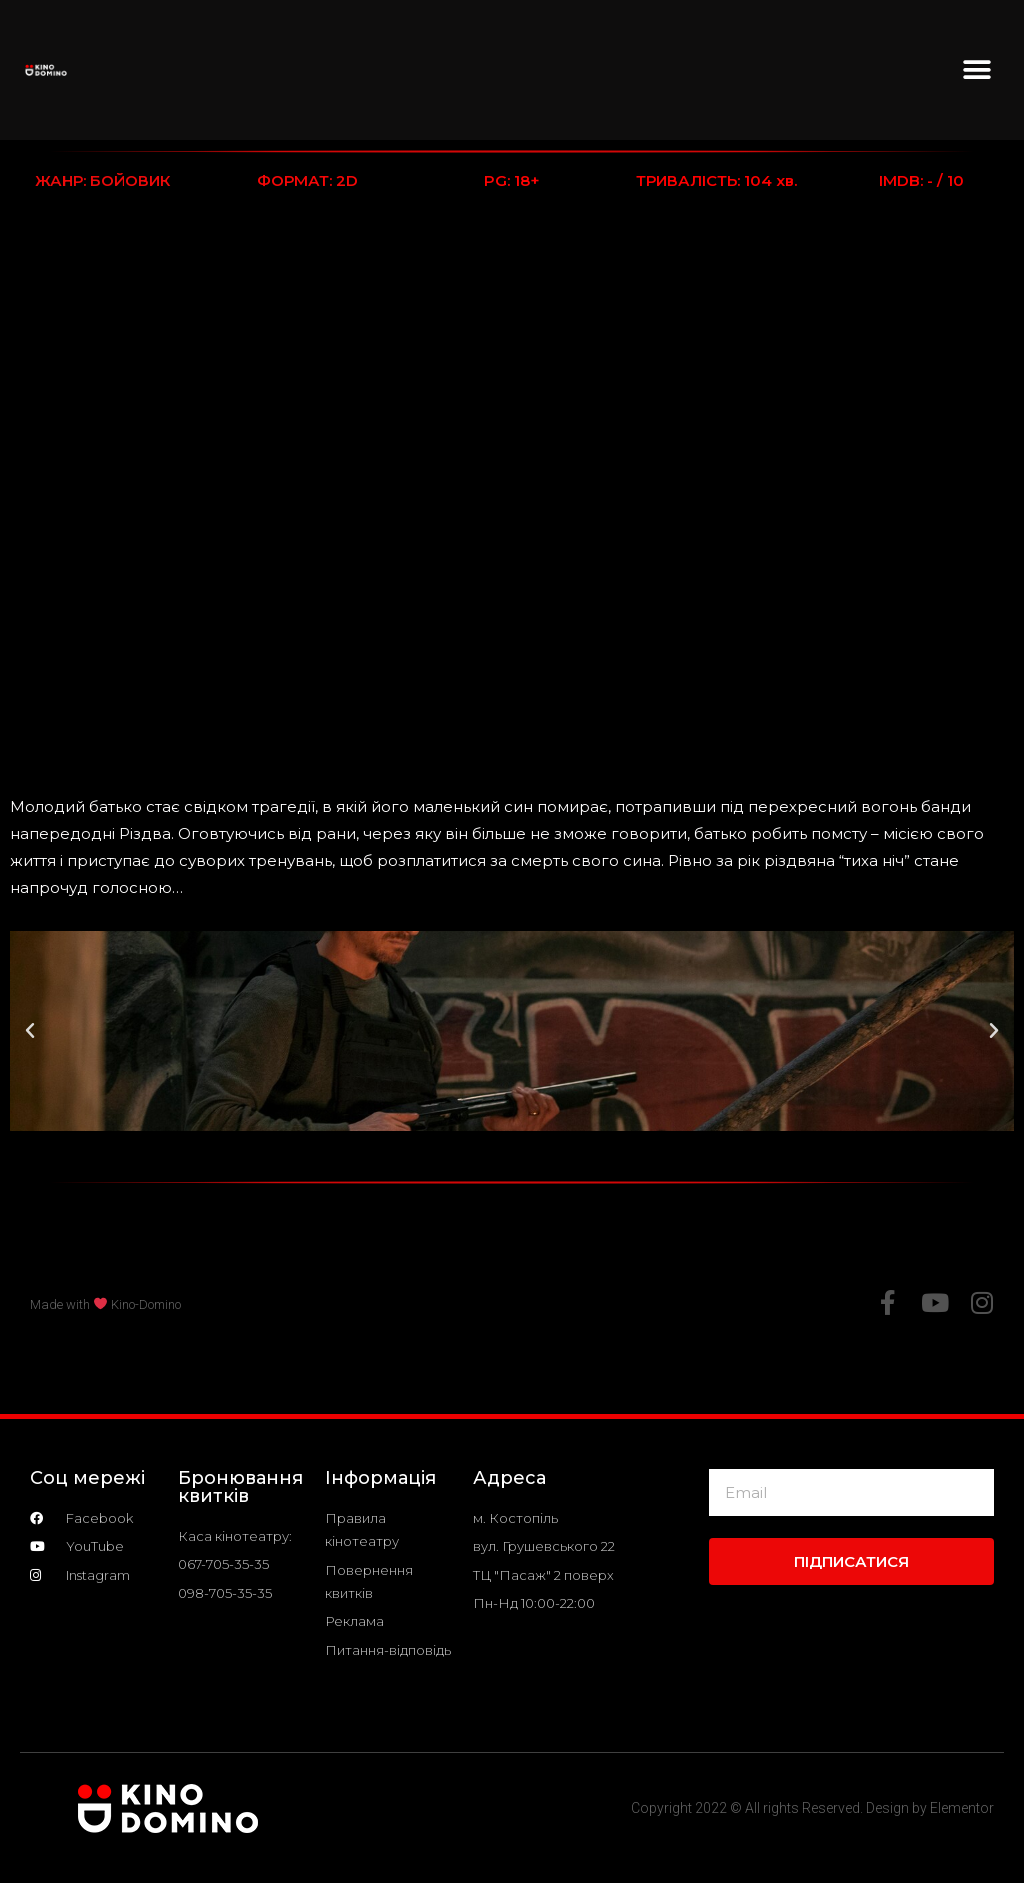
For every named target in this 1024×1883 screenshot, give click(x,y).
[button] (976, 70)
